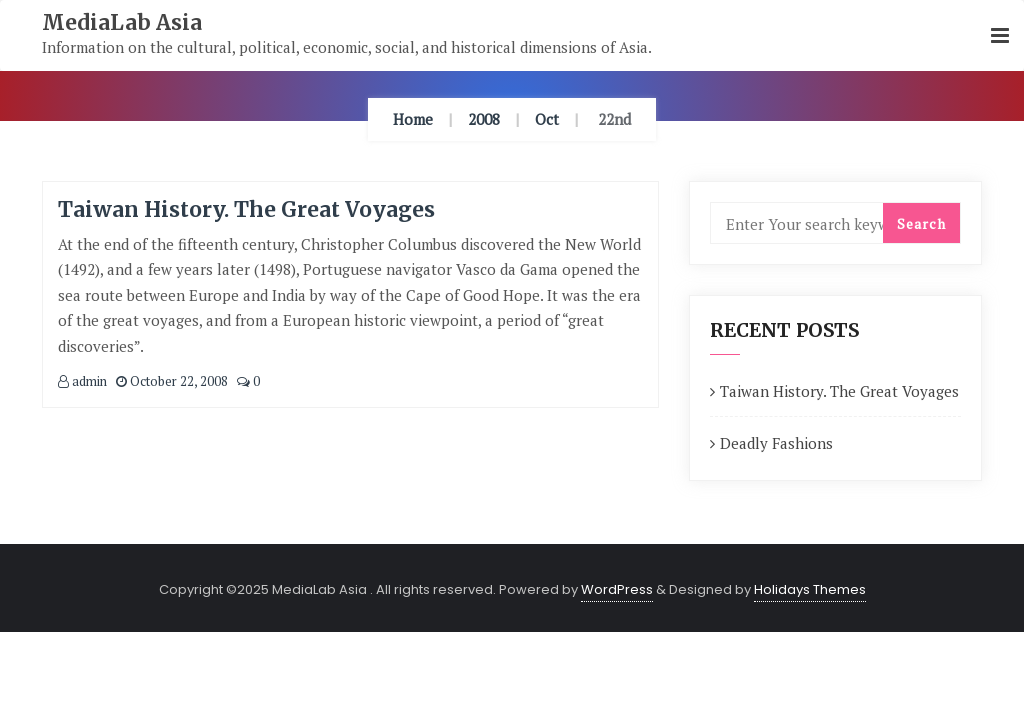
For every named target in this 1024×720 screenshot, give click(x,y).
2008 (484, 119)
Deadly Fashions (776, 443)
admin (82, 381)
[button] (1000, 36)
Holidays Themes (810, 589)
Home (413, 119)
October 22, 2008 (172, 381)
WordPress (617, 589)
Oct (547, 119)
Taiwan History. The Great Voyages (246, 209)
